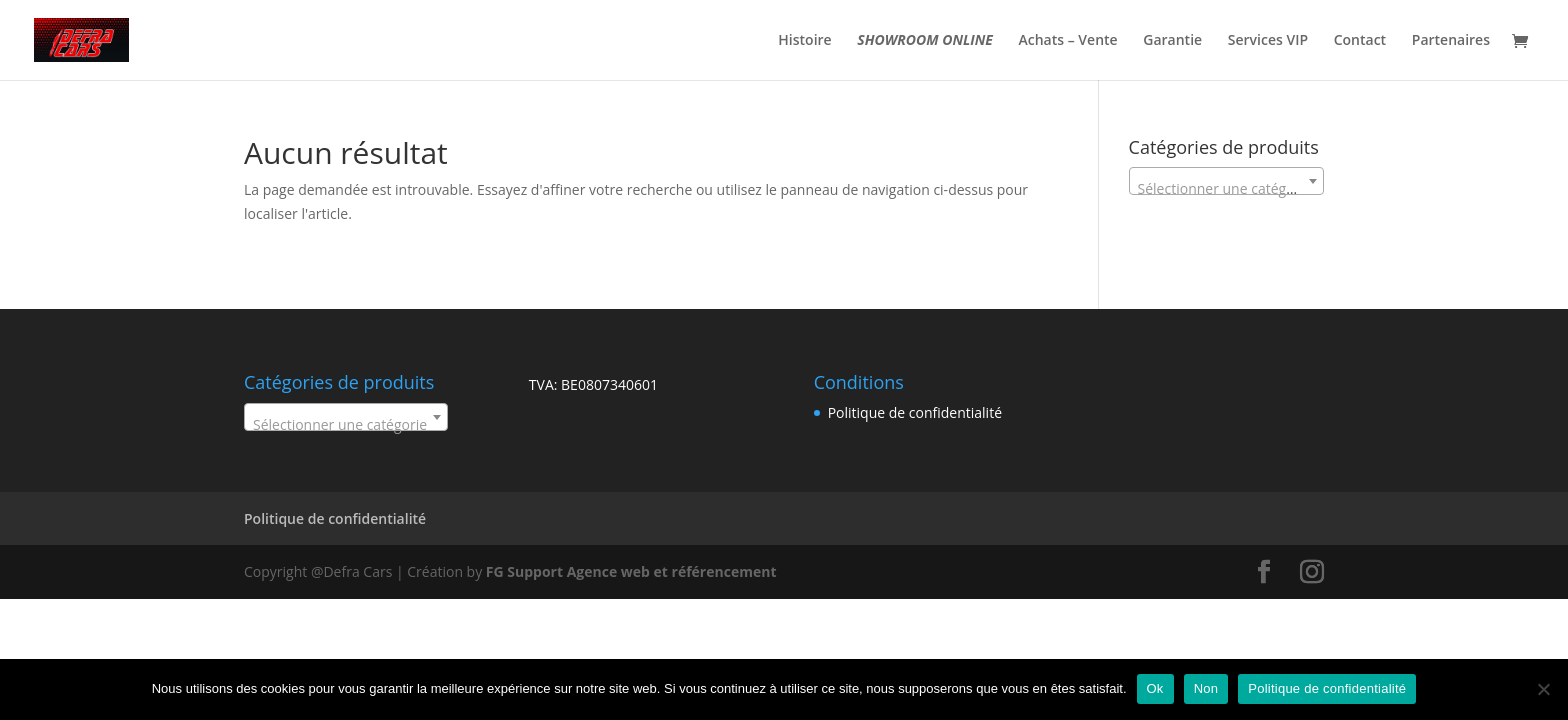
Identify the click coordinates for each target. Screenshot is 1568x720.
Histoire (804, 41)
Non (1206, 688)
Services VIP (1268, 41)
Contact (1360, 41)
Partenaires (1451, 41)
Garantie (1172, 41)
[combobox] (1226, 181)
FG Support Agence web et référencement (631, 571)
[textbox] (1226, 189)
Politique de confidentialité (915, 412)
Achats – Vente (1068, 41)
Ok (1155, 688)
